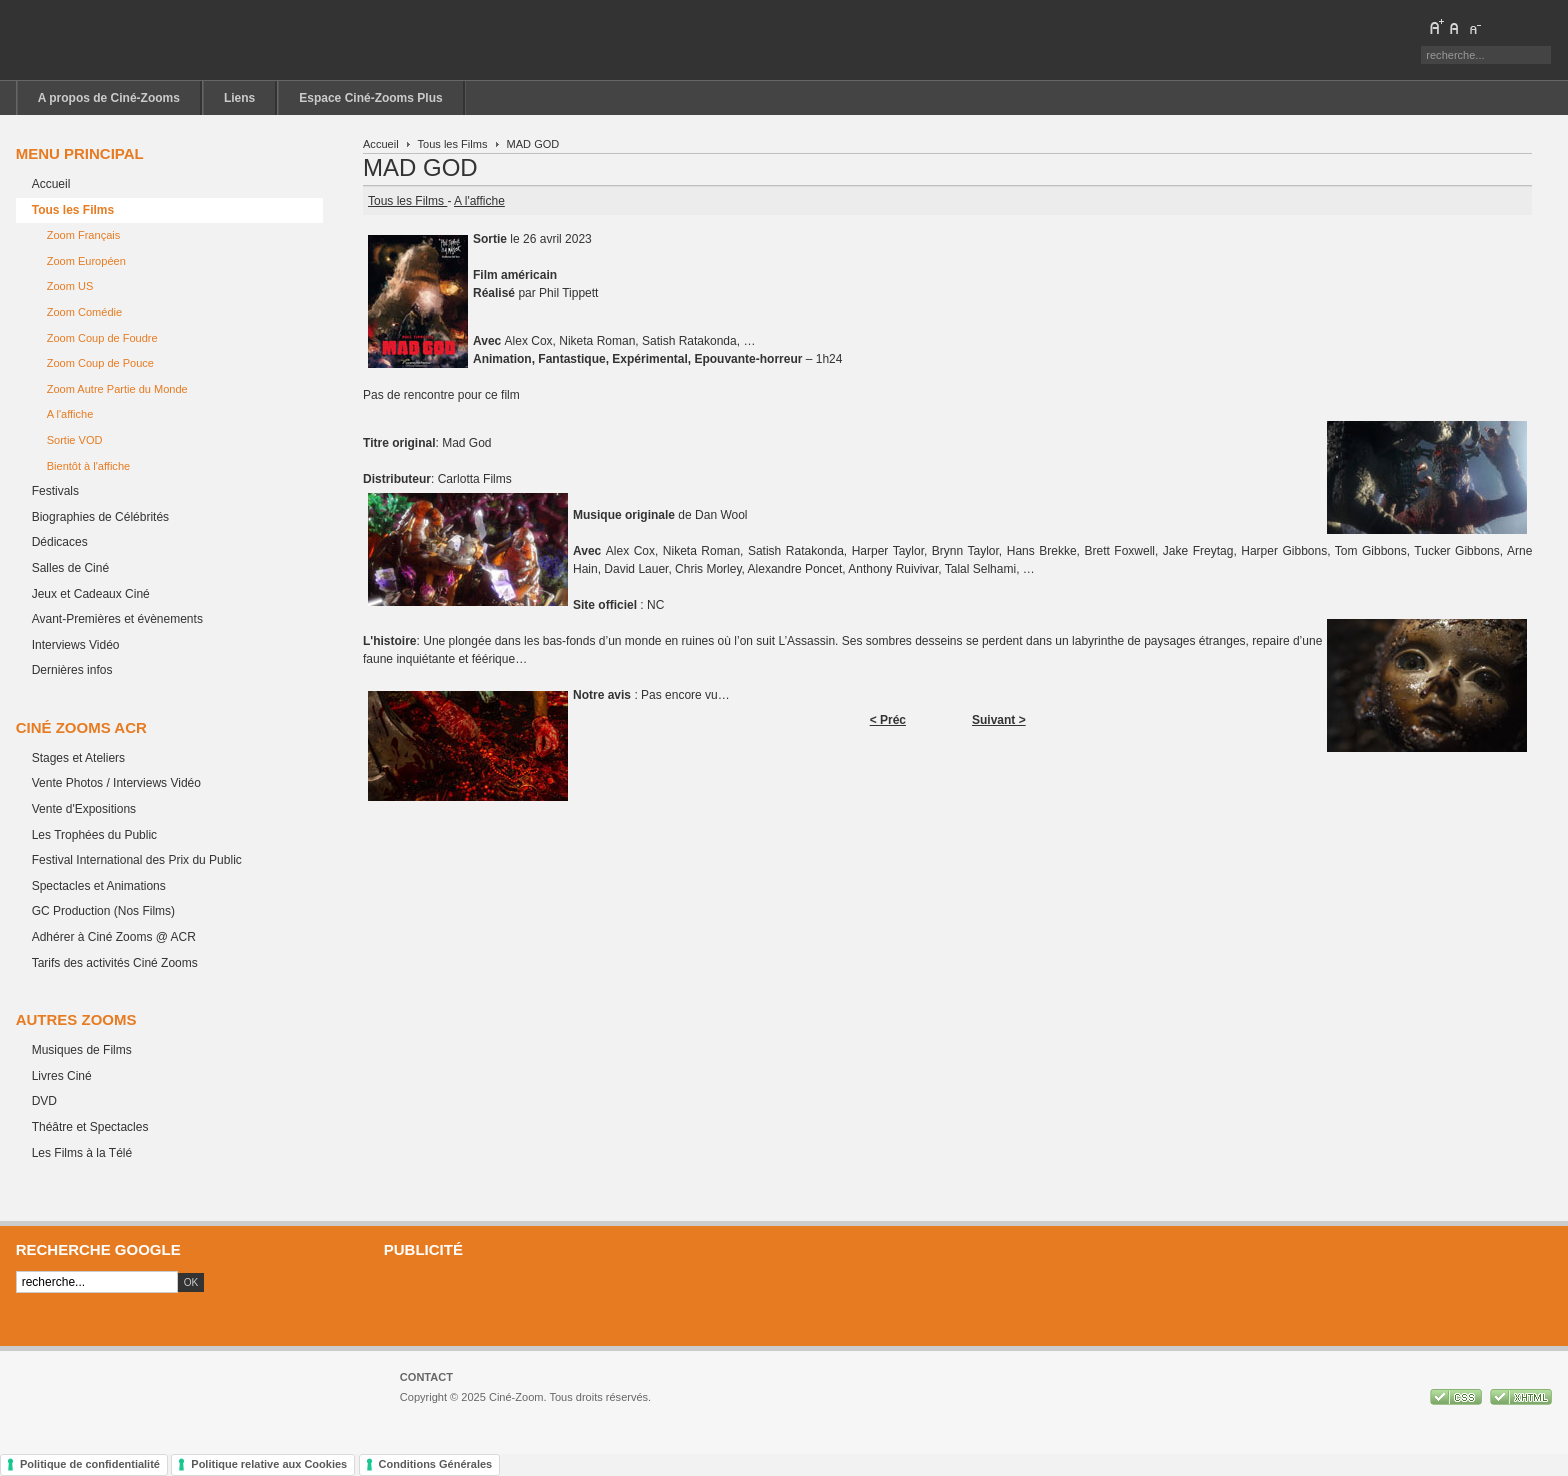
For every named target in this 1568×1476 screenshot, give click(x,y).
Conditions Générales (436, 1464)
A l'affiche (479, 201)
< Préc (888, 720)
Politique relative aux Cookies (269, 1464)
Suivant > (999, 720)
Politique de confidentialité (90, 1464)
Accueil (381, 144)
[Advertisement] (960, 1301)
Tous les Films (453, 144)
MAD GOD (420, 167)
